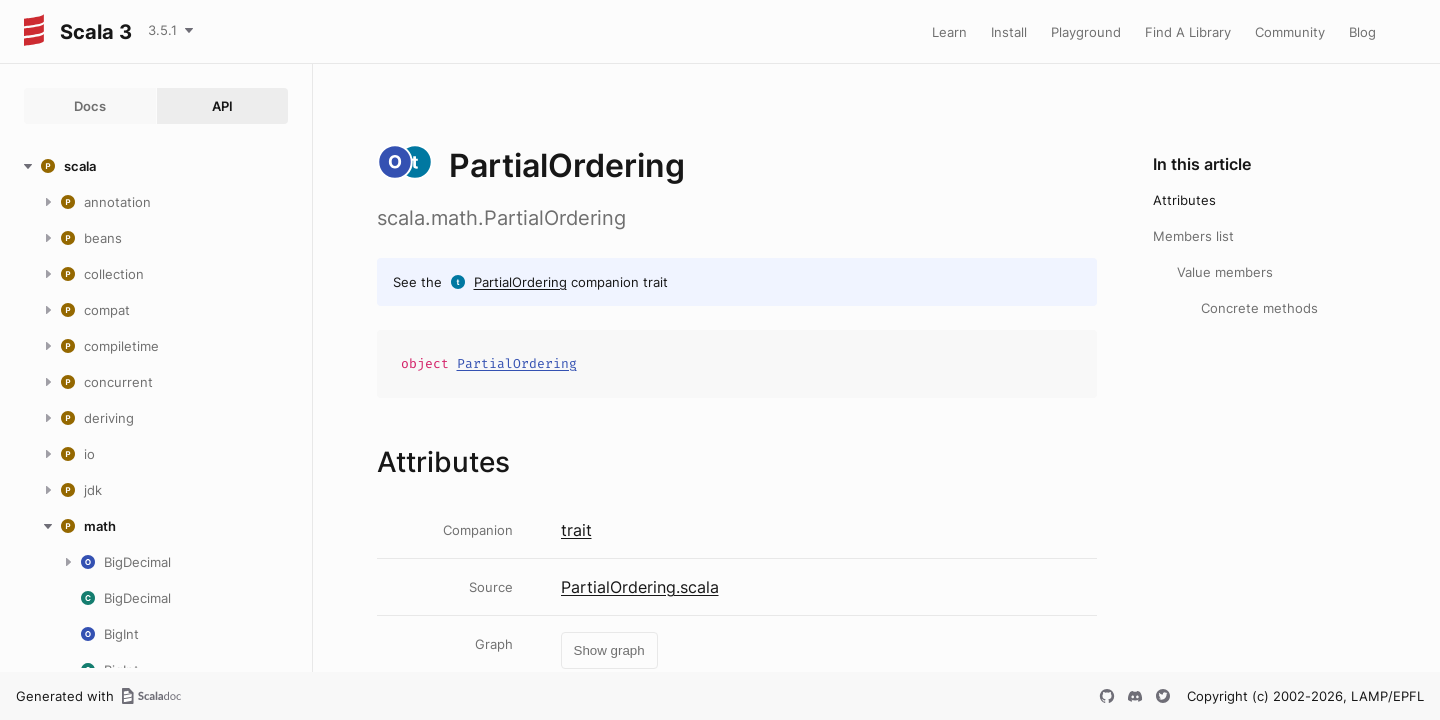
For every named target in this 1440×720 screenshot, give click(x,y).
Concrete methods (1259, 308)
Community (1290, 32)
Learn (949, 32)
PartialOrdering (520, 282)
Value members (1225, 272)
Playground (1086, 32)
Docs (90, 106)
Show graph (609, 650)
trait (576, 530)
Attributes (1184, 200)
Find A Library (1188, 32)
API (222, 106)
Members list (1193, 236)
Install (1009, 32)
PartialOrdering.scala (640, 587)
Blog (1362, 32)
